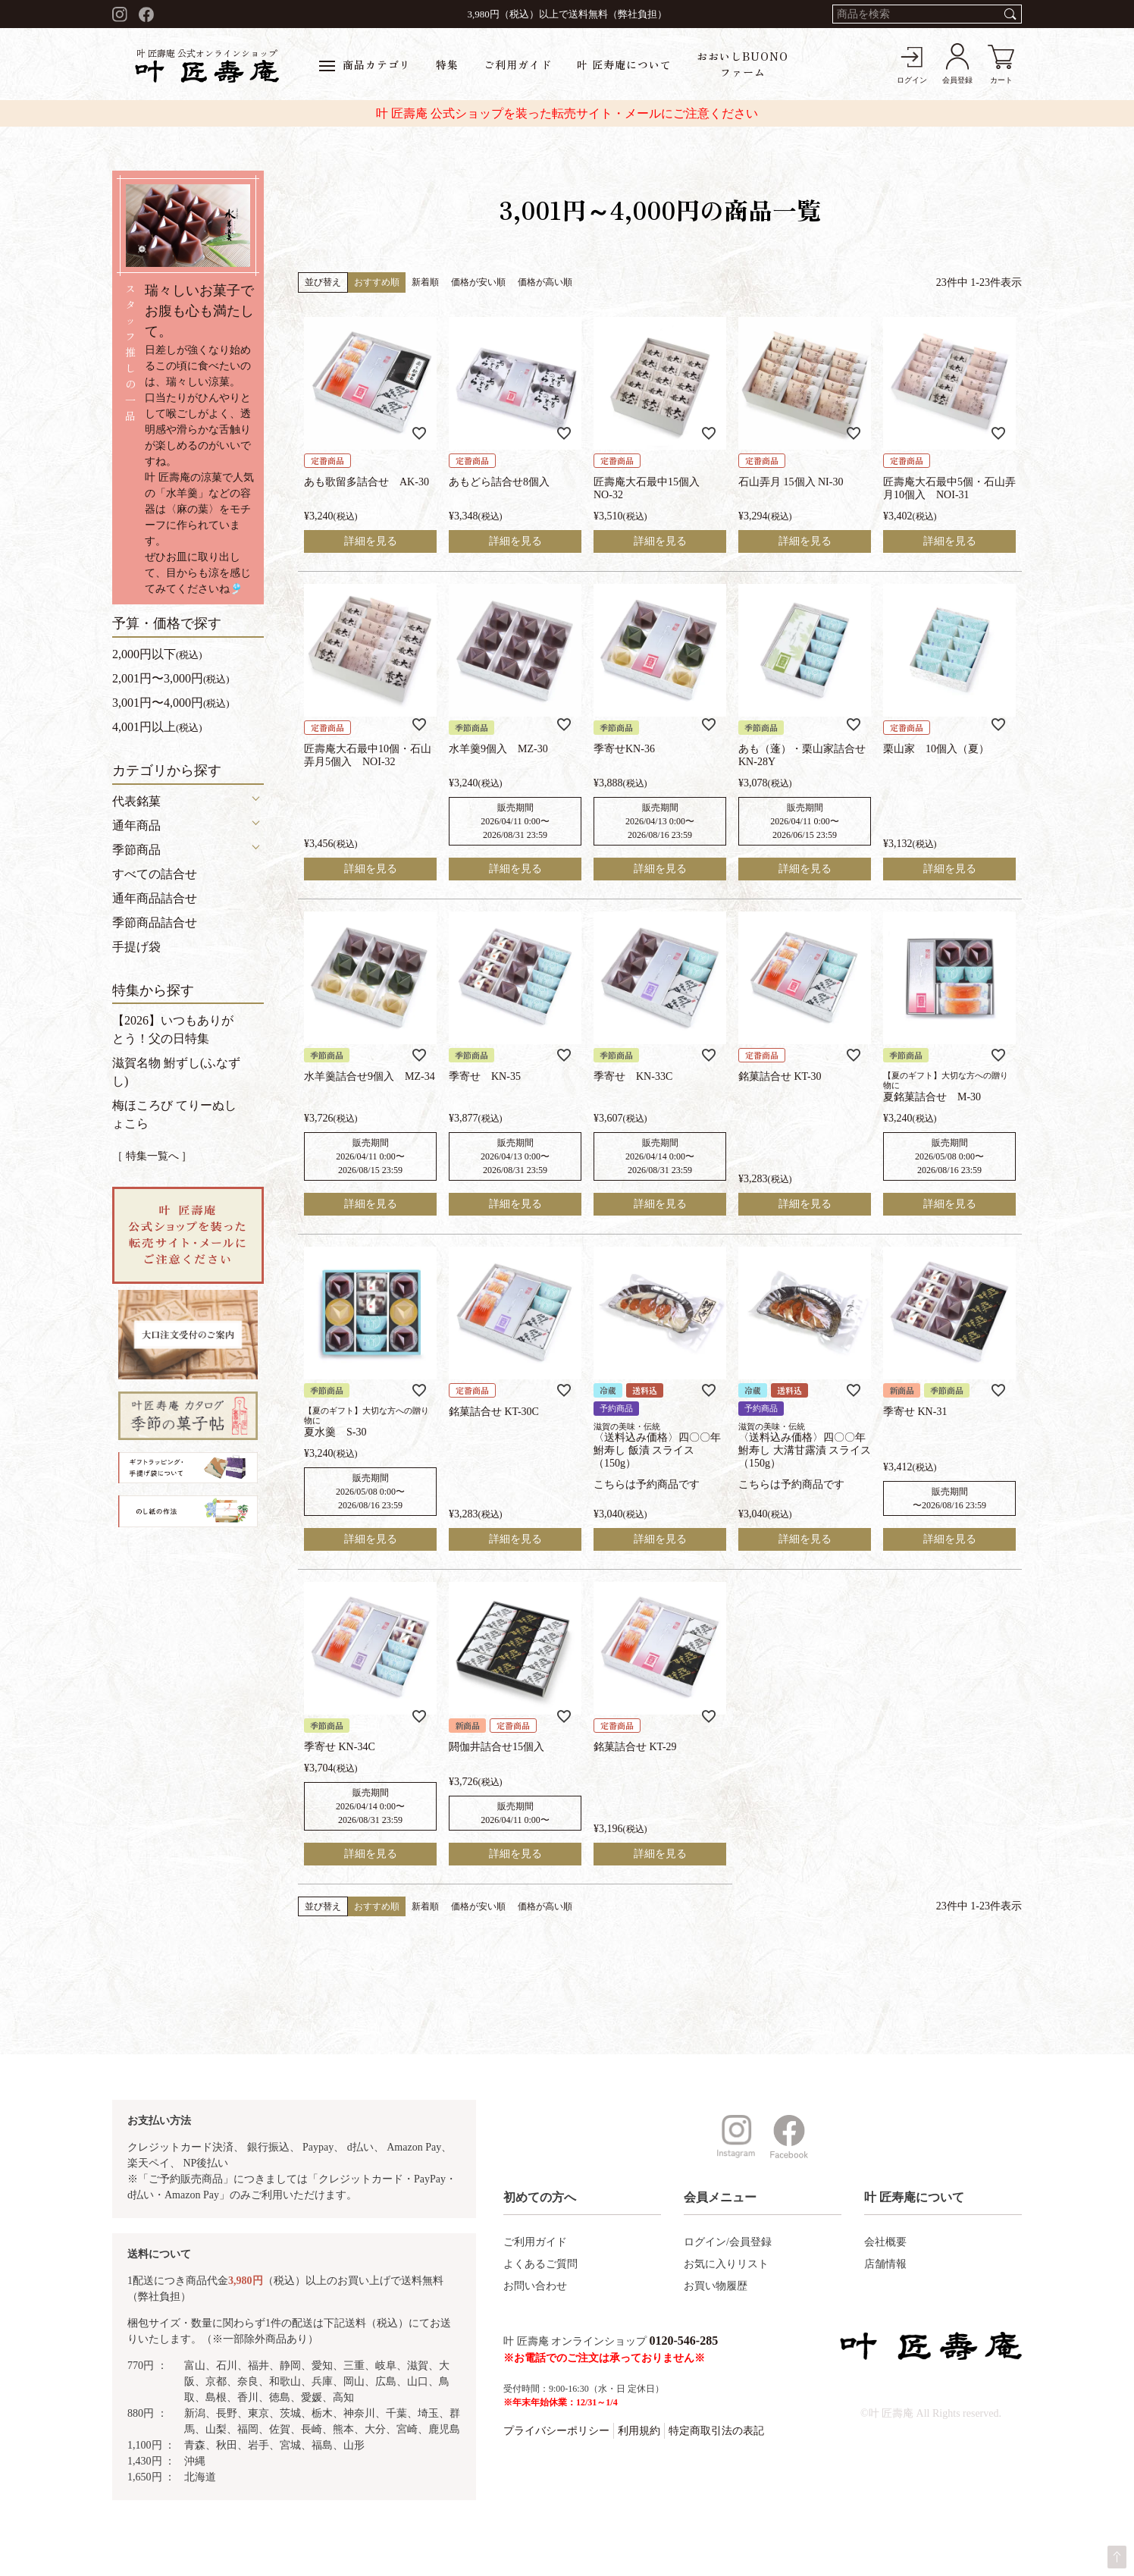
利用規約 (639, 2430)
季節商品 (136, 849)
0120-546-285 (684, 2340)
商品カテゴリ (365, 64)
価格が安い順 (478, 282)
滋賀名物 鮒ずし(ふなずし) (176, 1071)
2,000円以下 (157, 654)
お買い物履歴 (715, 2286)
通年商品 (136, 825)
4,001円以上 (157, 726)
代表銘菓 (136, 801)
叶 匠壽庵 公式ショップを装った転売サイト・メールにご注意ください (567, 113)
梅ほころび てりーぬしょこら (174, 1114)
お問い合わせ (535, 2286)
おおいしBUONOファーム (742, 64)
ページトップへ (1116, 2557)
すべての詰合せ (154, 874)
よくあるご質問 (540, 2264)
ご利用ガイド (518, 64)
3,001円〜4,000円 (171, 702)
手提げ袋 (136, 946)
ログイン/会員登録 (728, 2242)
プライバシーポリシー (556, 2430)
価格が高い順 (545, 282)
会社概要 (885, 2242)
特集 (447, 64)
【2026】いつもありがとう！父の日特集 (172, 1029)
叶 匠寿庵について (624, 64)
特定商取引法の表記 (716, 2430)
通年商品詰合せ (154, 898)
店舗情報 (885, 2264)
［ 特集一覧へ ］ (152, 1156)
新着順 (425, 282)
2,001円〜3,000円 (171, 678)
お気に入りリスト (726, 2264)
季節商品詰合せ (154, 922)
